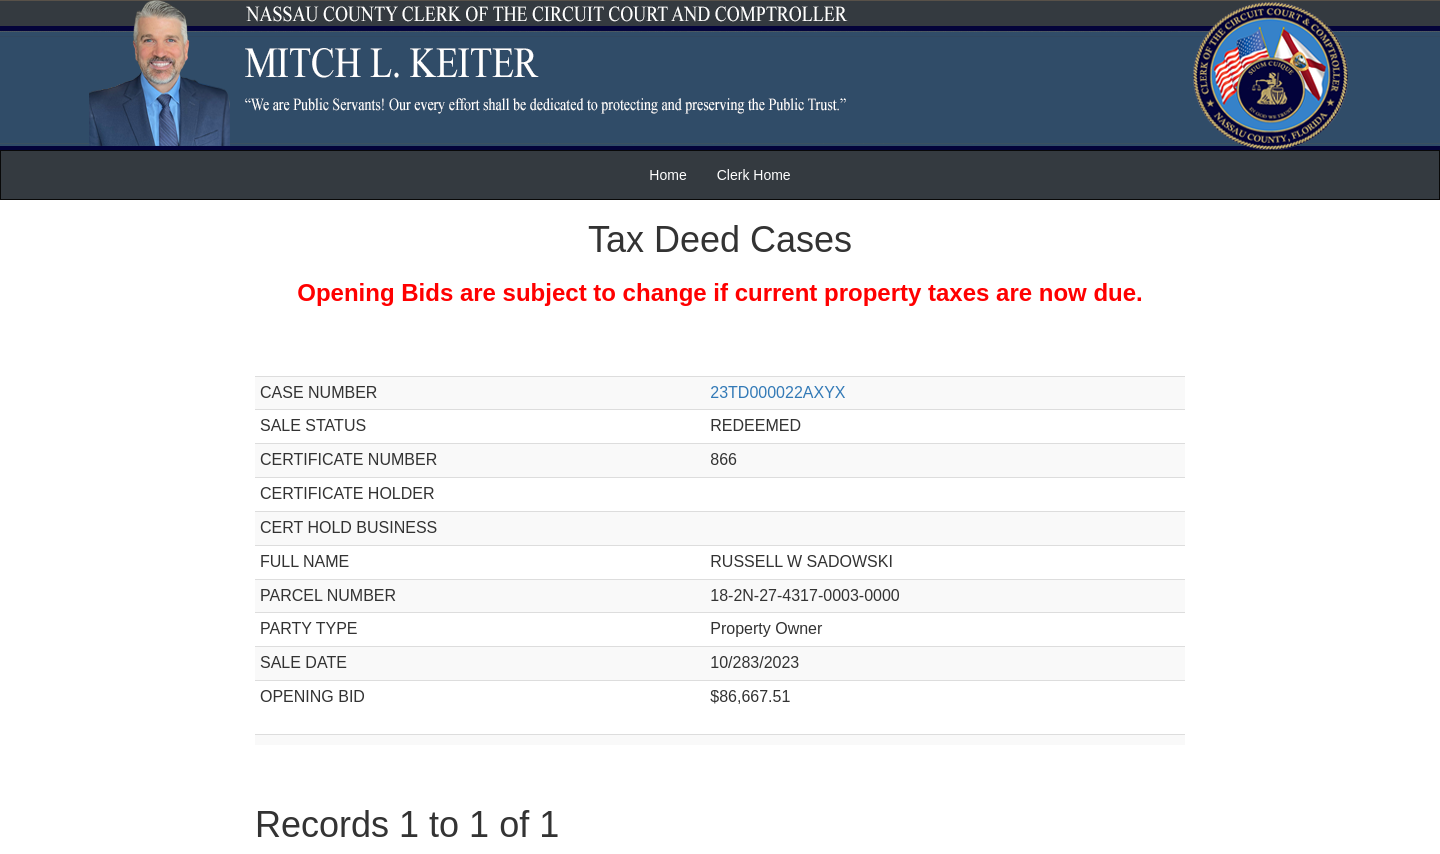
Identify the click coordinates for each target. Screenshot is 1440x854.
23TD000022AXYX (777, 392)
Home (667, 175)
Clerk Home (754, 175)
